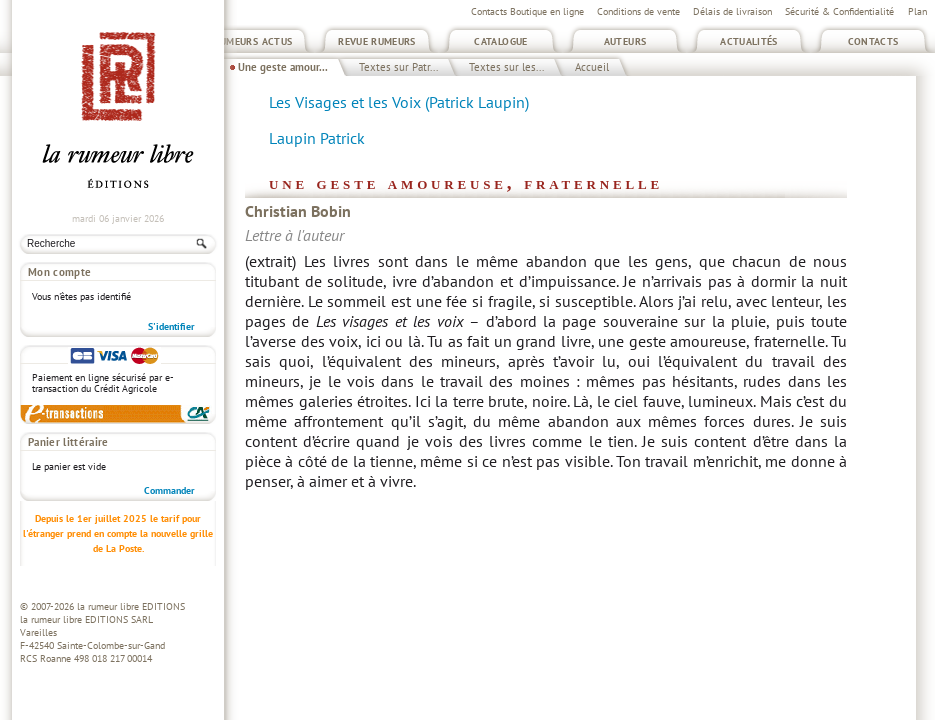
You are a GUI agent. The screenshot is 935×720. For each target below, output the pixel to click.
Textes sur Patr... (398, 67)
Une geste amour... (283, 67)
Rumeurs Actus (253, 41)
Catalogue (500, 41)
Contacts (873, 41)
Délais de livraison (732, 11)
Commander (169, 490)
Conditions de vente (638, 11)
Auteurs (625, 41)
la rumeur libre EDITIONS (131, 606)
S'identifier (171, 326)
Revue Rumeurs (377, 41)
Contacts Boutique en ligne (527, 11)
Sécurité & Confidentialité (839, 11)
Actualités (749, 41)
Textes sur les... (506, 67)
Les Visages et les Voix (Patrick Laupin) (399, 102)
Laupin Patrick (317, 138)
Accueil (592, 67)
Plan (917, 11)
